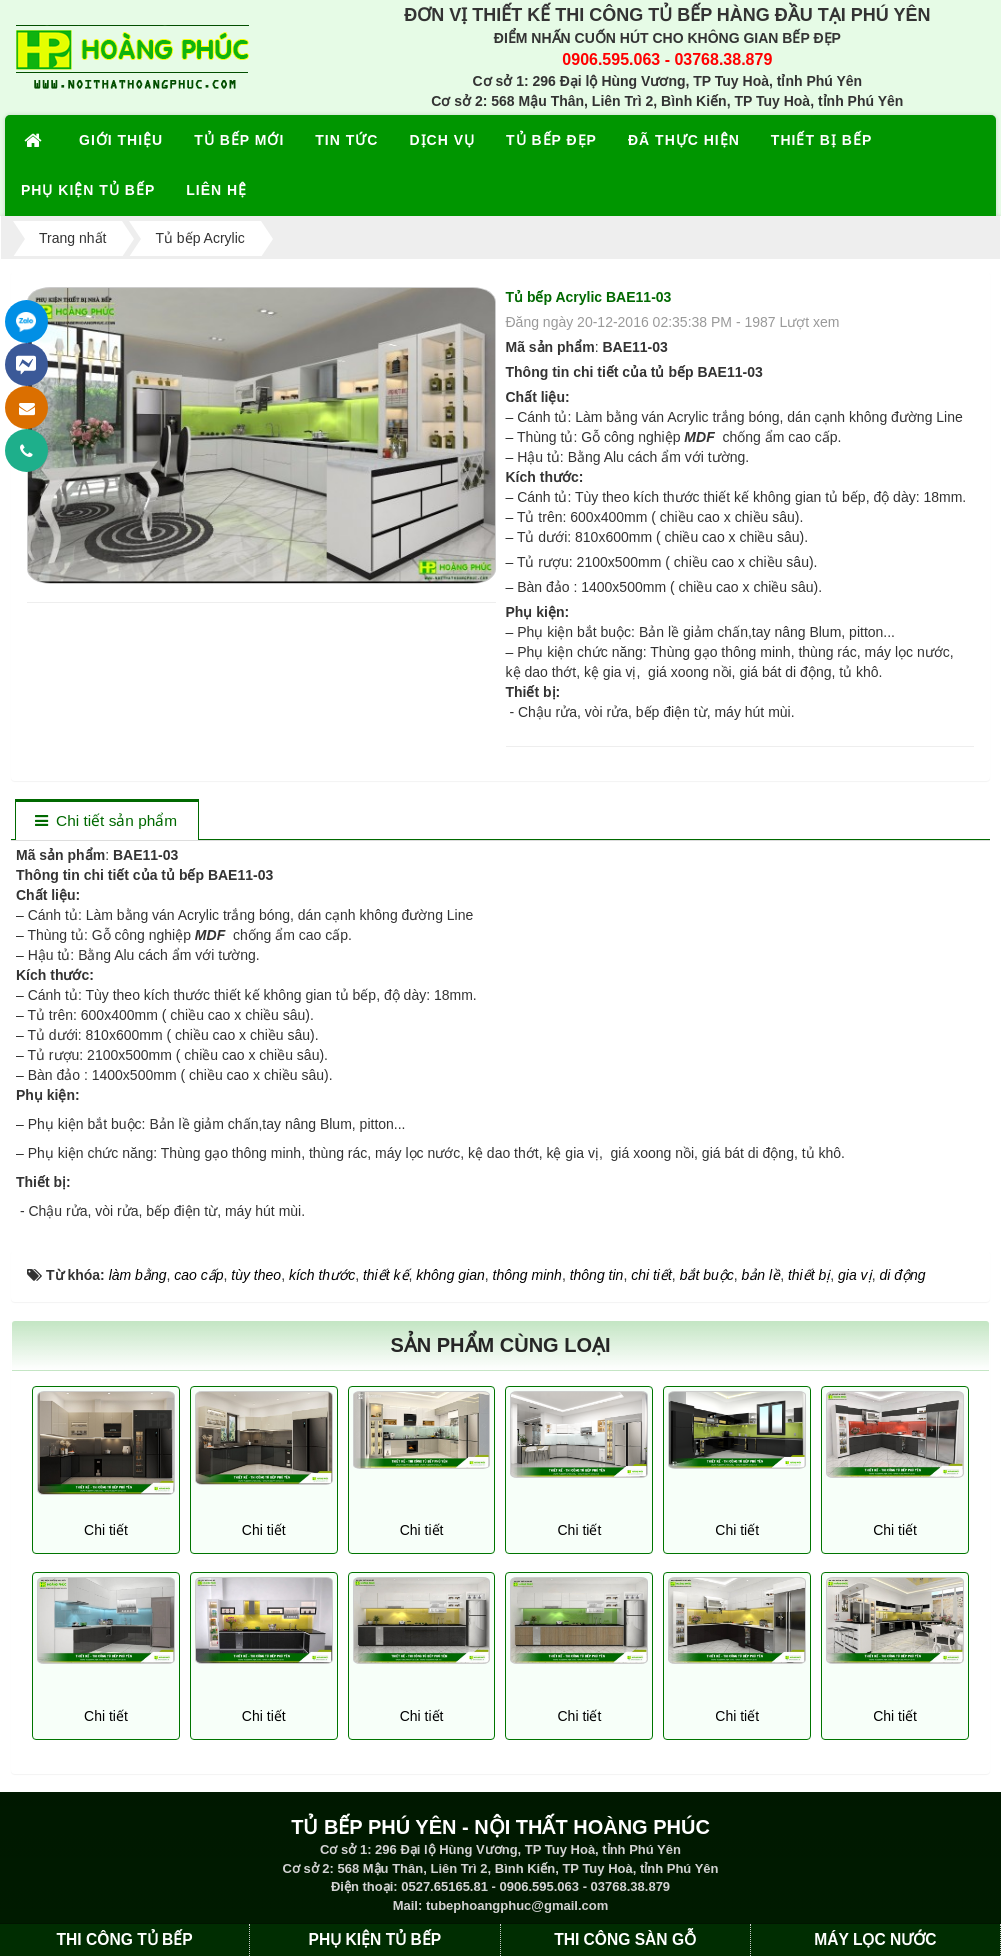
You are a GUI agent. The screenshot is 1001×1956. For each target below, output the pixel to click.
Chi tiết (106, 1530)
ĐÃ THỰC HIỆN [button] (684, 140)
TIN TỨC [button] (346, 140)
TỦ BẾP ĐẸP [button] (551, 140)
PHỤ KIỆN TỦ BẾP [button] (88, 190)
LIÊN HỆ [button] (216, 190)
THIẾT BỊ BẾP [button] (821, 140)
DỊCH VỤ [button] (442, 140)
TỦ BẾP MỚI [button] (239, 140)
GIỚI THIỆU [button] (121, 140)
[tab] (106, 821)
